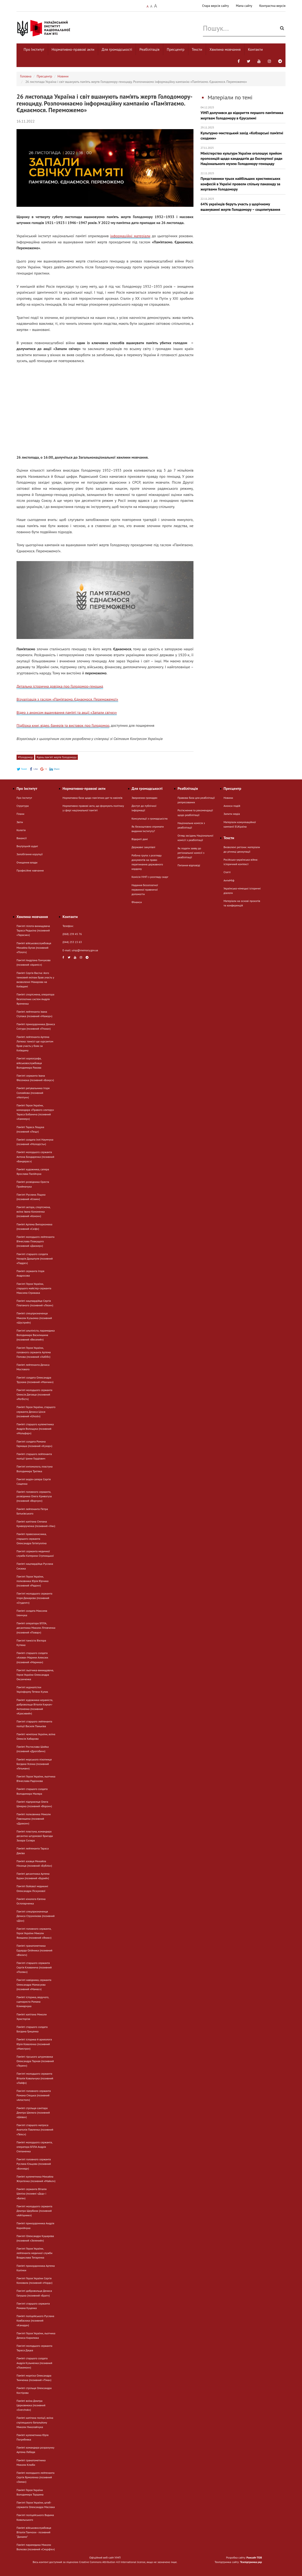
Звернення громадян (144, 797)
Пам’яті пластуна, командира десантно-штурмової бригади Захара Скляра (35, 1836)
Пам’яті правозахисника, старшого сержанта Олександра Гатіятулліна (31, 1538)
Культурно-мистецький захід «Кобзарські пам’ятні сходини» (243, 133)
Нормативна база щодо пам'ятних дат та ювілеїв (92, 797)
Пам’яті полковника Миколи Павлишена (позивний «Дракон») (34, 1818)
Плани (20, 814)
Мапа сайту (244, 6)
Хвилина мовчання (225, 49)
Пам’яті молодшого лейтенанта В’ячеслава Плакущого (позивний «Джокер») (36, 1241)
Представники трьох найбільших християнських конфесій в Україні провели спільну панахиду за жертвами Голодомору (243, 181)
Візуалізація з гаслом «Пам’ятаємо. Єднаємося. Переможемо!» (67, 699)
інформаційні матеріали (130, 235)
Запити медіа (232, 814)
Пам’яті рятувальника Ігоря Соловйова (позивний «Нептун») (33, 1092)
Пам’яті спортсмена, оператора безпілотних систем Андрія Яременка (35, 999)
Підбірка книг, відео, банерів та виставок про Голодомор (63, 725)
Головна (25, 76)
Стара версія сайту (215, 6)
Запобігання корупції (30, 854)
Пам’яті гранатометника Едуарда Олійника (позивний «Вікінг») (34, 1950)
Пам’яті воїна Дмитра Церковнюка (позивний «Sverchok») (31, 2405)
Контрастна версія (272, 6)
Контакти (255, 49)
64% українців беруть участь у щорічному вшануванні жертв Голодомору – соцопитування (243, 204)
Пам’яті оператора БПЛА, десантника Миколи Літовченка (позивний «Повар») (36, 1627)
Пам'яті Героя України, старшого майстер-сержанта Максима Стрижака (34, 1288)
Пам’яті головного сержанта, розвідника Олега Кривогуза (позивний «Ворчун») (34, 1496)
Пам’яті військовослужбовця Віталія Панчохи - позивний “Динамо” (34, 2532)
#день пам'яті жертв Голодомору (56, 757)
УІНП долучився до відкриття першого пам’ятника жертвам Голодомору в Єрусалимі (243, 113)
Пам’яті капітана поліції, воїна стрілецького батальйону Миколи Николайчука (35, 2422)
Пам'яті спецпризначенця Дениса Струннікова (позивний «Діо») (36, 1916)
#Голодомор (25, 757)
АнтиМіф (229, 880)
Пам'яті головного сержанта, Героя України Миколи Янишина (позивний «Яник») (34, 1933)
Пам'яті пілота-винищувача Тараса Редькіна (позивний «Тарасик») (33, 930)
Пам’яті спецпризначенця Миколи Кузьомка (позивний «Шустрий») (34, 1317)
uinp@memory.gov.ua (85, 950)
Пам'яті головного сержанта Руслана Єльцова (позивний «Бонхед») (34, 2163)
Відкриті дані (140, 839)
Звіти (20, 822)
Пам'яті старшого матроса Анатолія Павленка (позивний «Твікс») (35, 2129)
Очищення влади (27, 862)
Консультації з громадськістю (150, 818)
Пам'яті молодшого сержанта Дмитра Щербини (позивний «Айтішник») (34, 2210)
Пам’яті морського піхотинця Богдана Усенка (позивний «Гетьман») (34, 1764)
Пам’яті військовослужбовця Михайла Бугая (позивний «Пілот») (34, 947)
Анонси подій (232, 806)
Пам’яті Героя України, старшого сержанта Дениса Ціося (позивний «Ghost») (36, 1411)
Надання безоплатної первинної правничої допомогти (145, 889)
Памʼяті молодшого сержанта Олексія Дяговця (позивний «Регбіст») (34, 1394)
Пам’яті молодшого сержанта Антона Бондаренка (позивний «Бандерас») (35, 1156)
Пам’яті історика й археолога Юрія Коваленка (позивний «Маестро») (34, 2044)
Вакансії (22, 838)
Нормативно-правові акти (73, 49)
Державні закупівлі (143, 847)
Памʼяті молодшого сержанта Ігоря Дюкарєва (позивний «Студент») (34, 1598)
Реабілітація (149, 49)
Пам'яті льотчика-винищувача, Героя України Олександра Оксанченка (35, 1674)
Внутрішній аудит (27, 846)
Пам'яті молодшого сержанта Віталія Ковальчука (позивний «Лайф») (35, 2078)
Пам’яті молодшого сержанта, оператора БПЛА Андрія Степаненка (34, 2146)
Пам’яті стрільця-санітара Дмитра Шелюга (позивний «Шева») (33, 2112)
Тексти (197, 49)
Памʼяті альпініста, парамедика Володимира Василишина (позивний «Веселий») (36, 1335)
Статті (227, 872)
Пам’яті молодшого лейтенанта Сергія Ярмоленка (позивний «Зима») (36, 2477)
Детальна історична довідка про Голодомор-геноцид (60, 686)
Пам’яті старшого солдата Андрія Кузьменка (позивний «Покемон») (34, 2362)
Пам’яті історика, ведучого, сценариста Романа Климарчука (33, 2001)
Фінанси (137, 902)
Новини (63, 76)
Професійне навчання (30, 870)
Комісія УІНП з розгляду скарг (150, 877)
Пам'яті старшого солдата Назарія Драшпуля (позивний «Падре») (35, 1258)
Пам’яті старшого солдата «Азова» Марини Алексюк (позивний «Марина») (32, 1657)
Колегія (21, 830)
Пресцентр (176, 49)
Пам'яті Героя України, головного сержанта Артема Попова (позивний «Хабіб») (34, 1352)
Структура (23, 806)
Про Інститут (34, 49)
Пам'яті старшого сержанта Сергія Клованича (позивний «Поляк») (34, 1967)
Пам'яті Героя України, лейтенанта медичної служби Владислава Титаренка (34, 2253)
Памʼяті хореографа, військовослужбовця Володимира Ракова (29, 1063)
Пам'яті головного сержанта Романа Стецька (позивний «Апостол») (34, 2095)
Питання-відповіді (189, 865)
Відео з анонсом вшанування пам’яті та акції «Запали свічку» (67, 712)
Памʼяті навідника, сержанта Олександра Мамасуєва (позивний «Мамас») (34, 1984)
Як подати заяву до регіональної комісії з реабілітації (191, 852)
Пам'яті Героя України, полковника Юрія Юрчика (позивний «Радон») (32, 1581)
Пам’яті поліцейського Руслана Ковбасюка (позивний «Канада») (35, 2320)
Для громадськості (117, 49)
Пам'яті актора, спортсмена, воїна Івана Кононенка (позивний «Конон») (33, 1211)
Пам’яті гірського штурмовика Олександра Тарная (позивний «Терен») (35, 2061)
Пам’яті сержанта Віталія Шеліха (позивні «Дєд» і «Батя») (31, 2193)
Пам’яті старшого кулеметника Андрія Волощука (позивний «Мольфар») (35, 1428)
